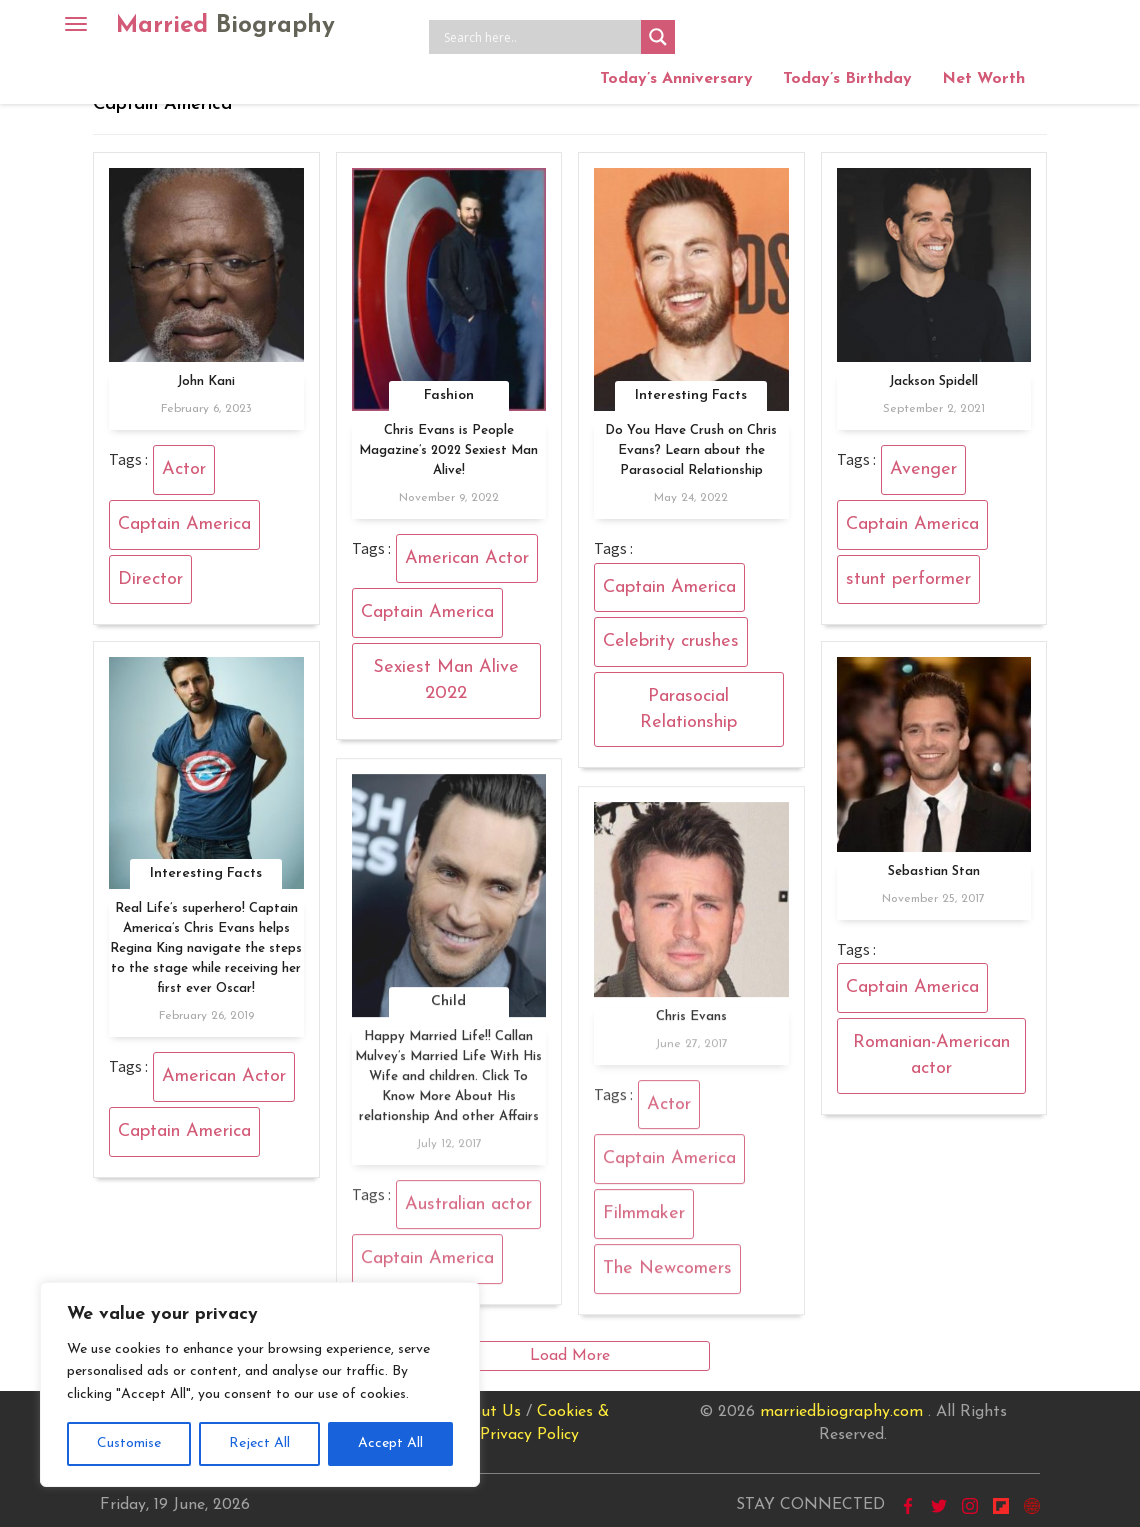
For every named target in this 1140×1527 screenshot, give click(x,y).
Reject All (259, 1443)
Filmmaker (644, 1222)
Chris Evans (691, 1024)
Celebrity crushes (671, 641)
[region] (260, 1384)
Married (225, 26)
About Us (486, 1412)
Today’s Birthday (847, 79)
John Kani (206, 381)
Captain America (184, 524)
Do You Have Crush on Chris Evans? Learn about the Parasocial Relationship (691, 450)
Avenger (923, 469)
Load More (570, 1356)
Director (150, 579)
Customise (129, 1443)
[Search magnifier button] (658, 37)
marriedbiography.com (841, 1412)
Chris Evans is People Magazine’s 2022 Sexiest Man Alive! (448, 450)
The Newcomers (667, 1276)
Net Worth (983, 79)
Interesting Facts (691, 395)
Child (448, 1009)
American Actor (467, 558)
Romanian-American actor (931, 1055)
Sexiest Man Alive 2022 (446, 680)
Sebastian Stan (934, 871)
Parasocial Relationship (688, 709)
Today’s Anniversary (676, 79)
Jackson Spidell (933, 381)
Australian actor (468, 1212)
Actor (184, 469)
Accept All (390, 1443)
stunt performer (908, 579)
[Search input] (540, 37)
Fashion (449, 395)
